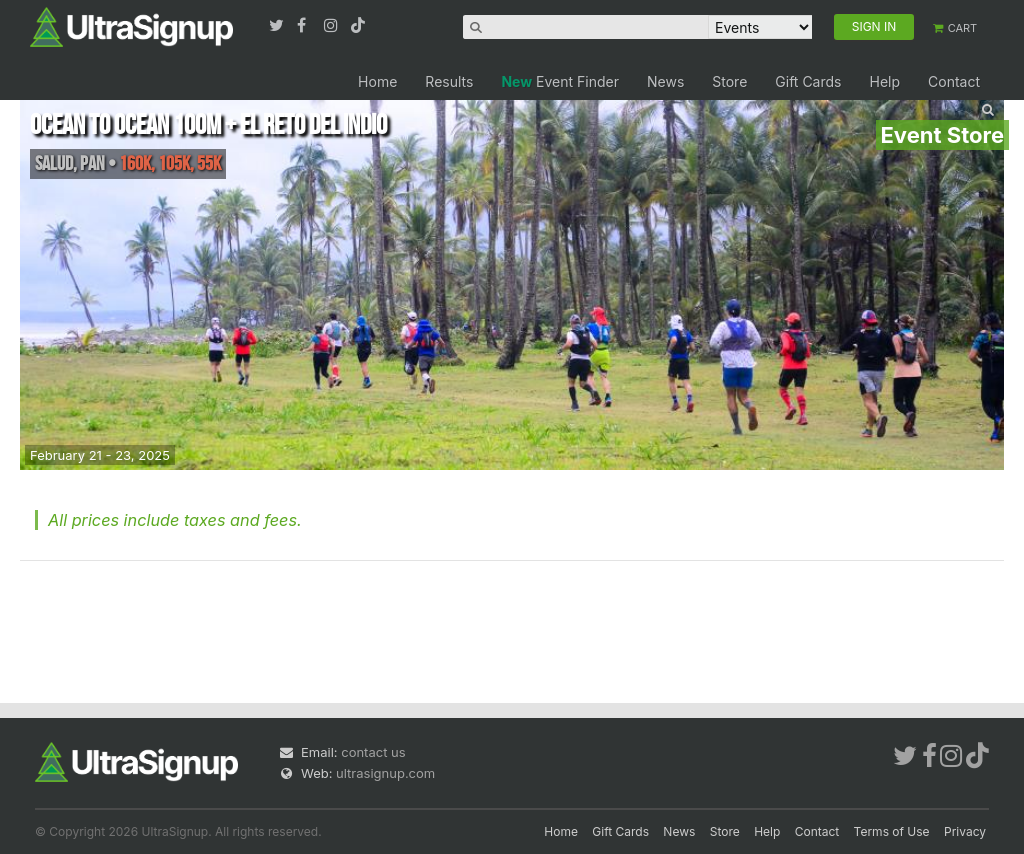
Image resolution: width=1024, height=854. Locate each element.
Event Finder (560, 81)
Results (449, 81)
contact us (373, 752)
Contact (954, 81)
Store (729, 81)
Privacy (965, 831)
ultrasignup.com (385, 773)
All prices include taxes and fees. (175, 520)
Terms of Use (892, 831)
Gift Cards (808, 81)
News (665, 81)
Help (884, 81)
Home (377, 81)
